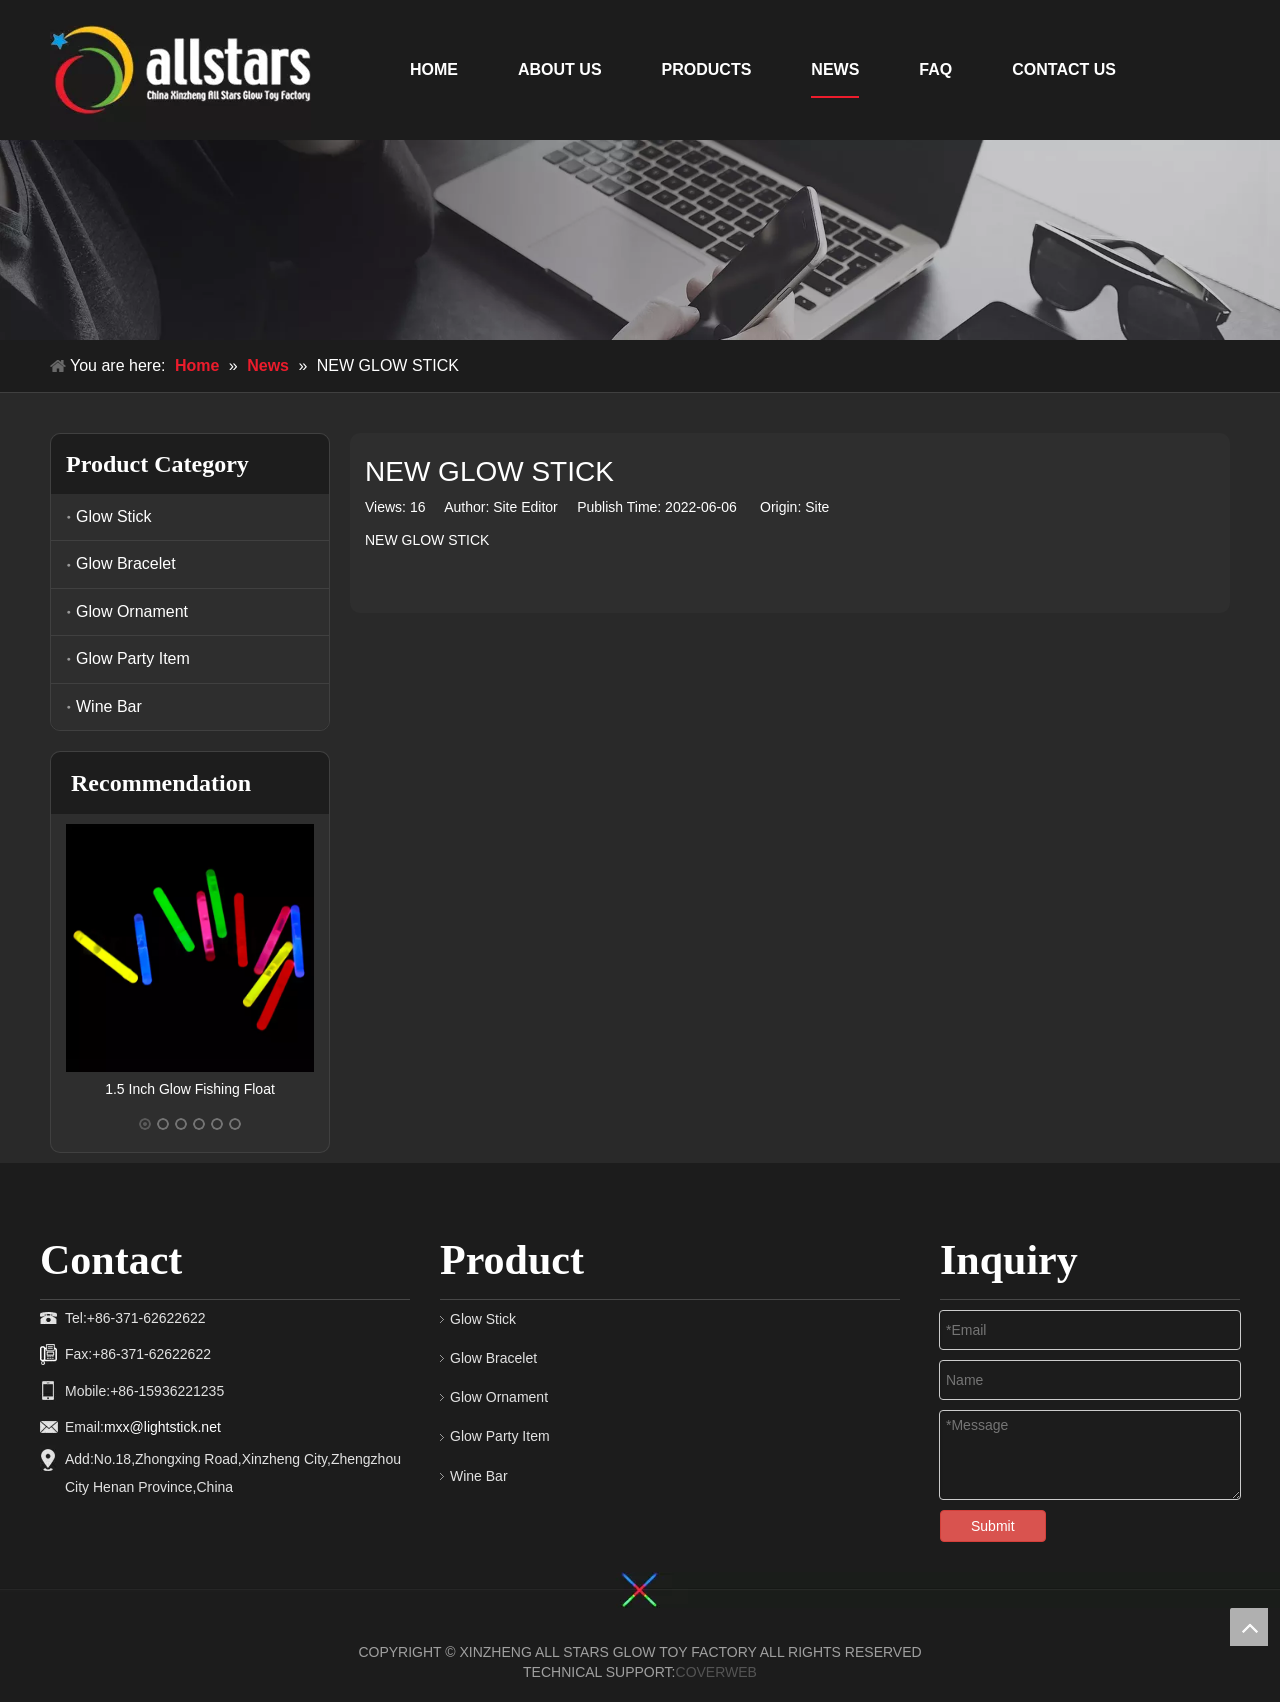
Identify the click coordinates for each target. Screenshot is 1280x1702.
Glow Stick (114, 516)
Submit (993, 1526)
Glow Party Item (133, 658)
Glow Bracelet (126, 563)
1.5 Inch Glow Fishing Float (190, 1089)
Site (817, 507)
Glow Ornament (132, 611)
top (1249, 1627)
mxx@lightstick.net (162, 1427)
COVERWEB (716, 1672)
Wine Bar (109, 706)
